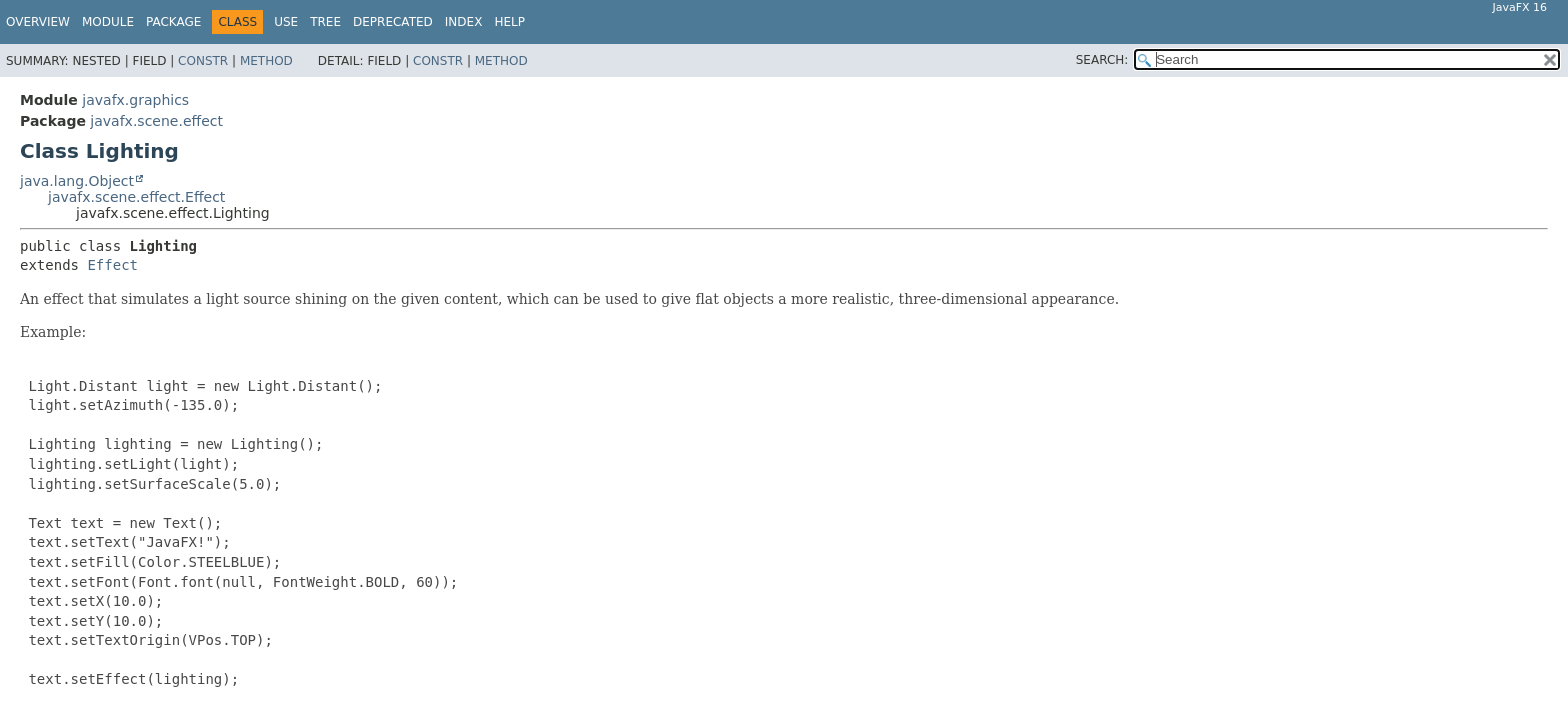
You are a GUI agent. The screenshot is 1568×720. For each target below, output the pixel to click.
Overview (38, 22)
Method (266, 61)
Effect (112, 265)
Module (108, 22)
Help (509, 22)
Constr (203, 61)
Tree (325, 22)
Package (173, 22)
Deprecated (393, 22)
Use (286, 22)
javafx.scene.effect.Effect (136, 197)
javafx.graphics (135, 100)
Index (464, 22)
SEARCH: (1102, 60)
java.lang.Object (77, 181)
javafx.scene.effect (156, 121)
